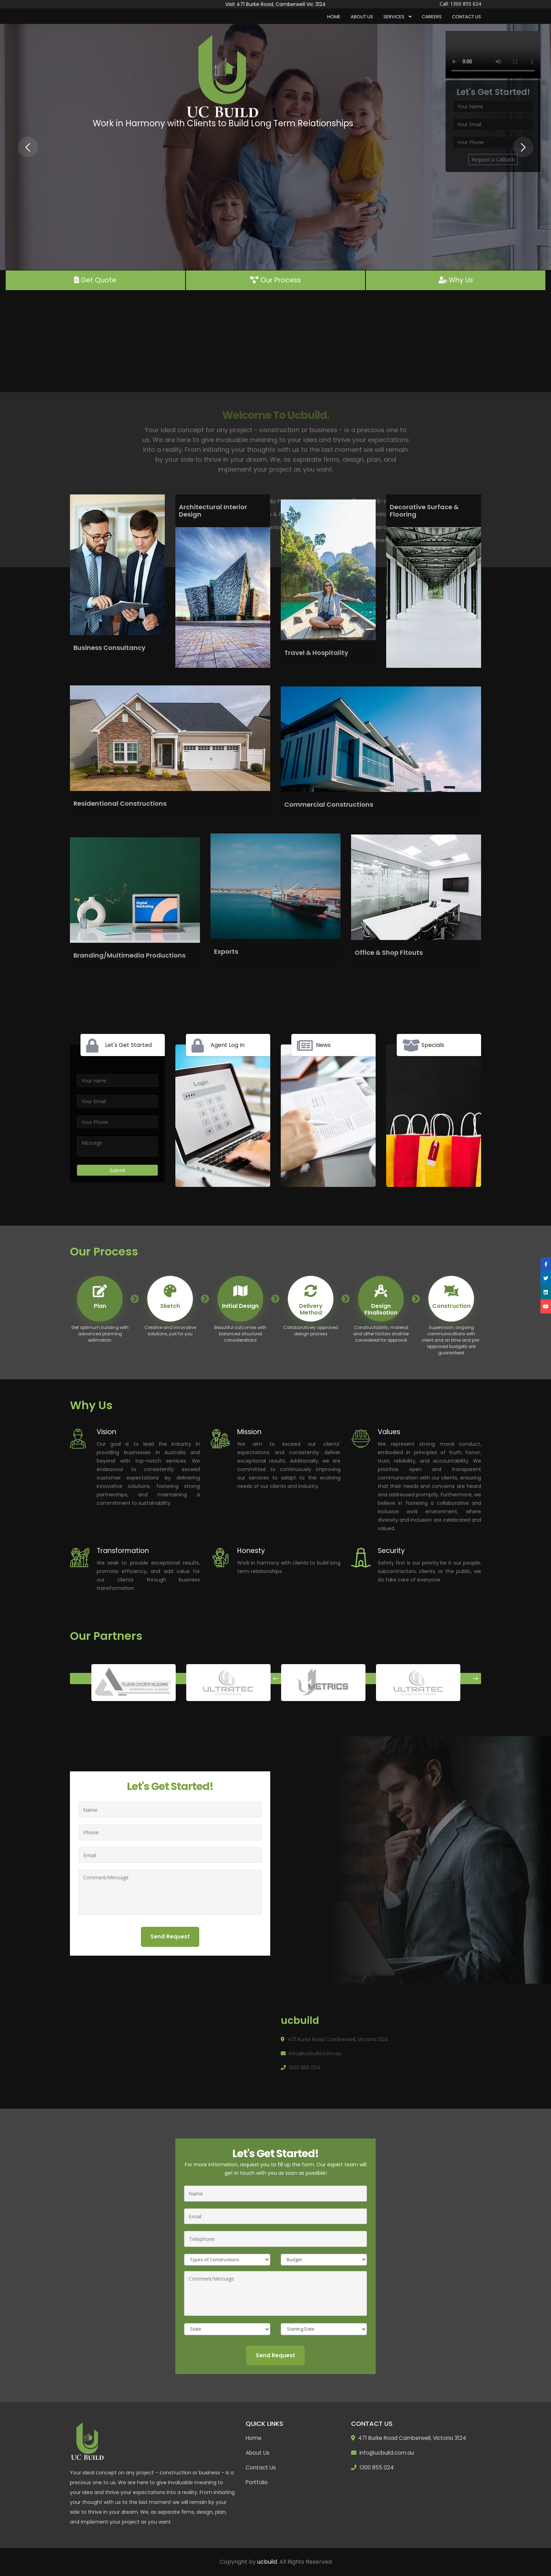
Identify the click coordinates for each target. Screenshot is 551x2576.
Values (389, 1432)
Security (391, 1550)
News (323, 1045)
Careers (432, 16)
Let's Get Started (128, 1045)
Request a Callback (493, 159)
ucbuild (267, 2562)
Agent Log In (227, 1045)
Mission (249, 1432)
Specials (432, 1045)
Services (393, 16)
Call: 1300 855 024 (460, 3)
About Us (362, 16)
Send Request (170, 1936)
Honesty (251, 1550)
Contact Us (466, 16)
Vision (106, 1432)
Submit (117, 1170)
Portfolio (257, 2482)
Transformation (123, 1550)
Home (334, 16)
